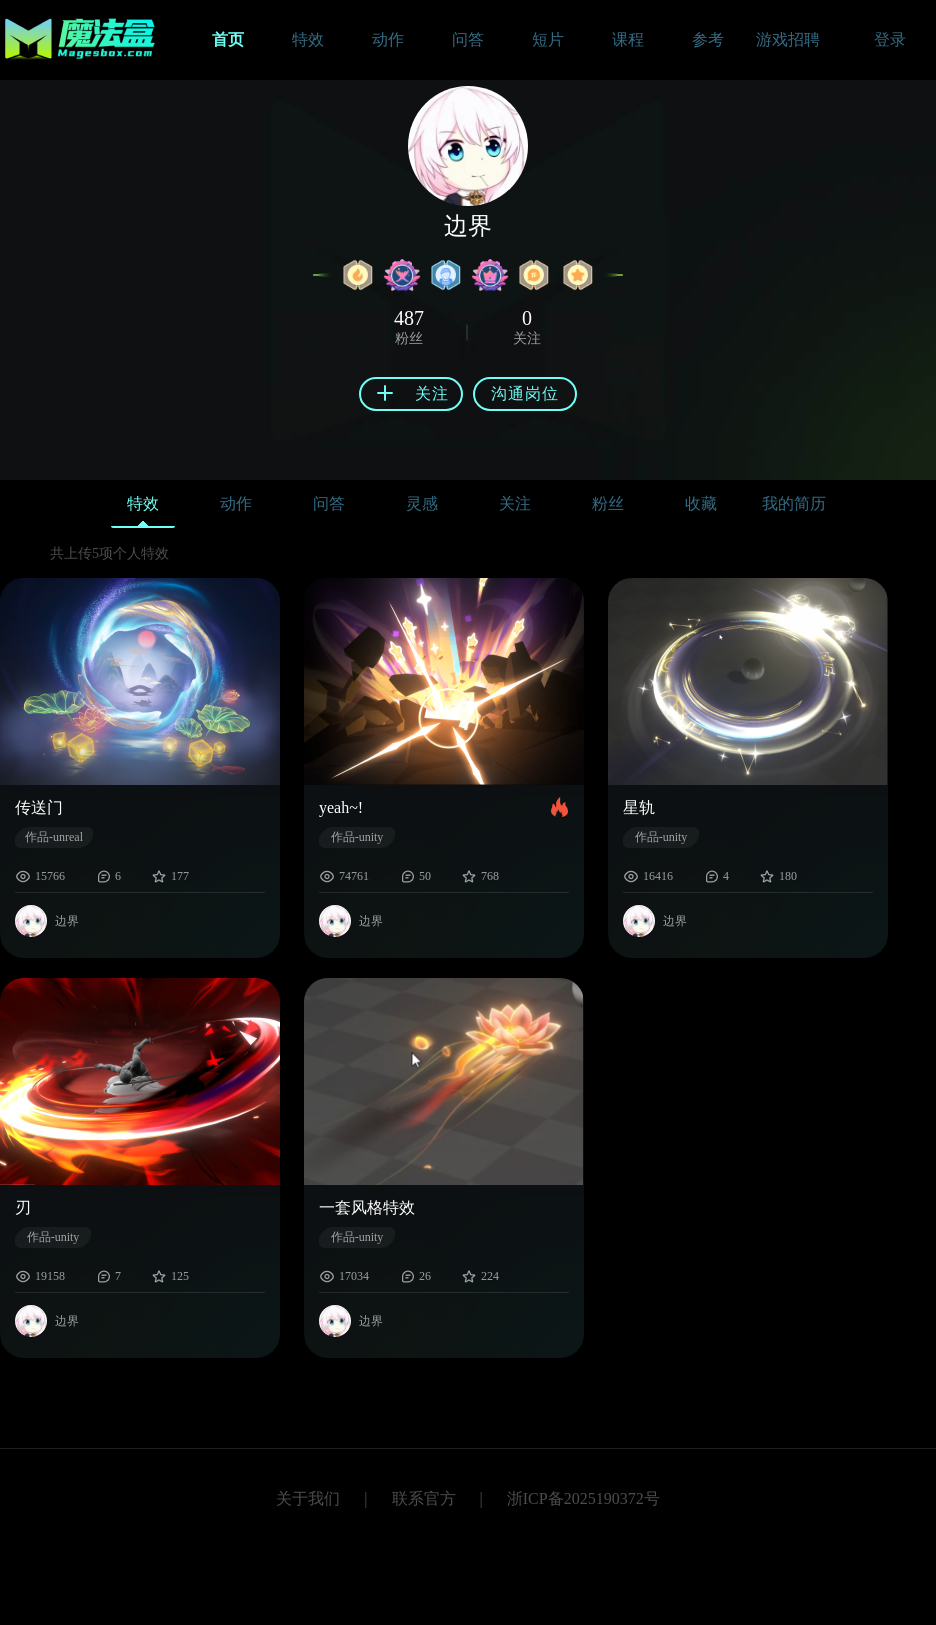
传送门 (39, 807)
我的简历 (794, 503)
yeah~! (341, 807)
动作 (236, 503)
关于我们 (308, 1498)
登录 (890, 39)
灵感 (422, 503)
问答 (329, 503)
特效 (143, 508)
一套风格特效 (367, 1207)
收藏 (701, 503)
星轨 (639, 807)
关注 (515, 503)
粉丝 (608, 503)
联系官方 (424, 1498)
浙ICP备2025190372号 (583, 1498)
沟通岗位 (525, 393)
